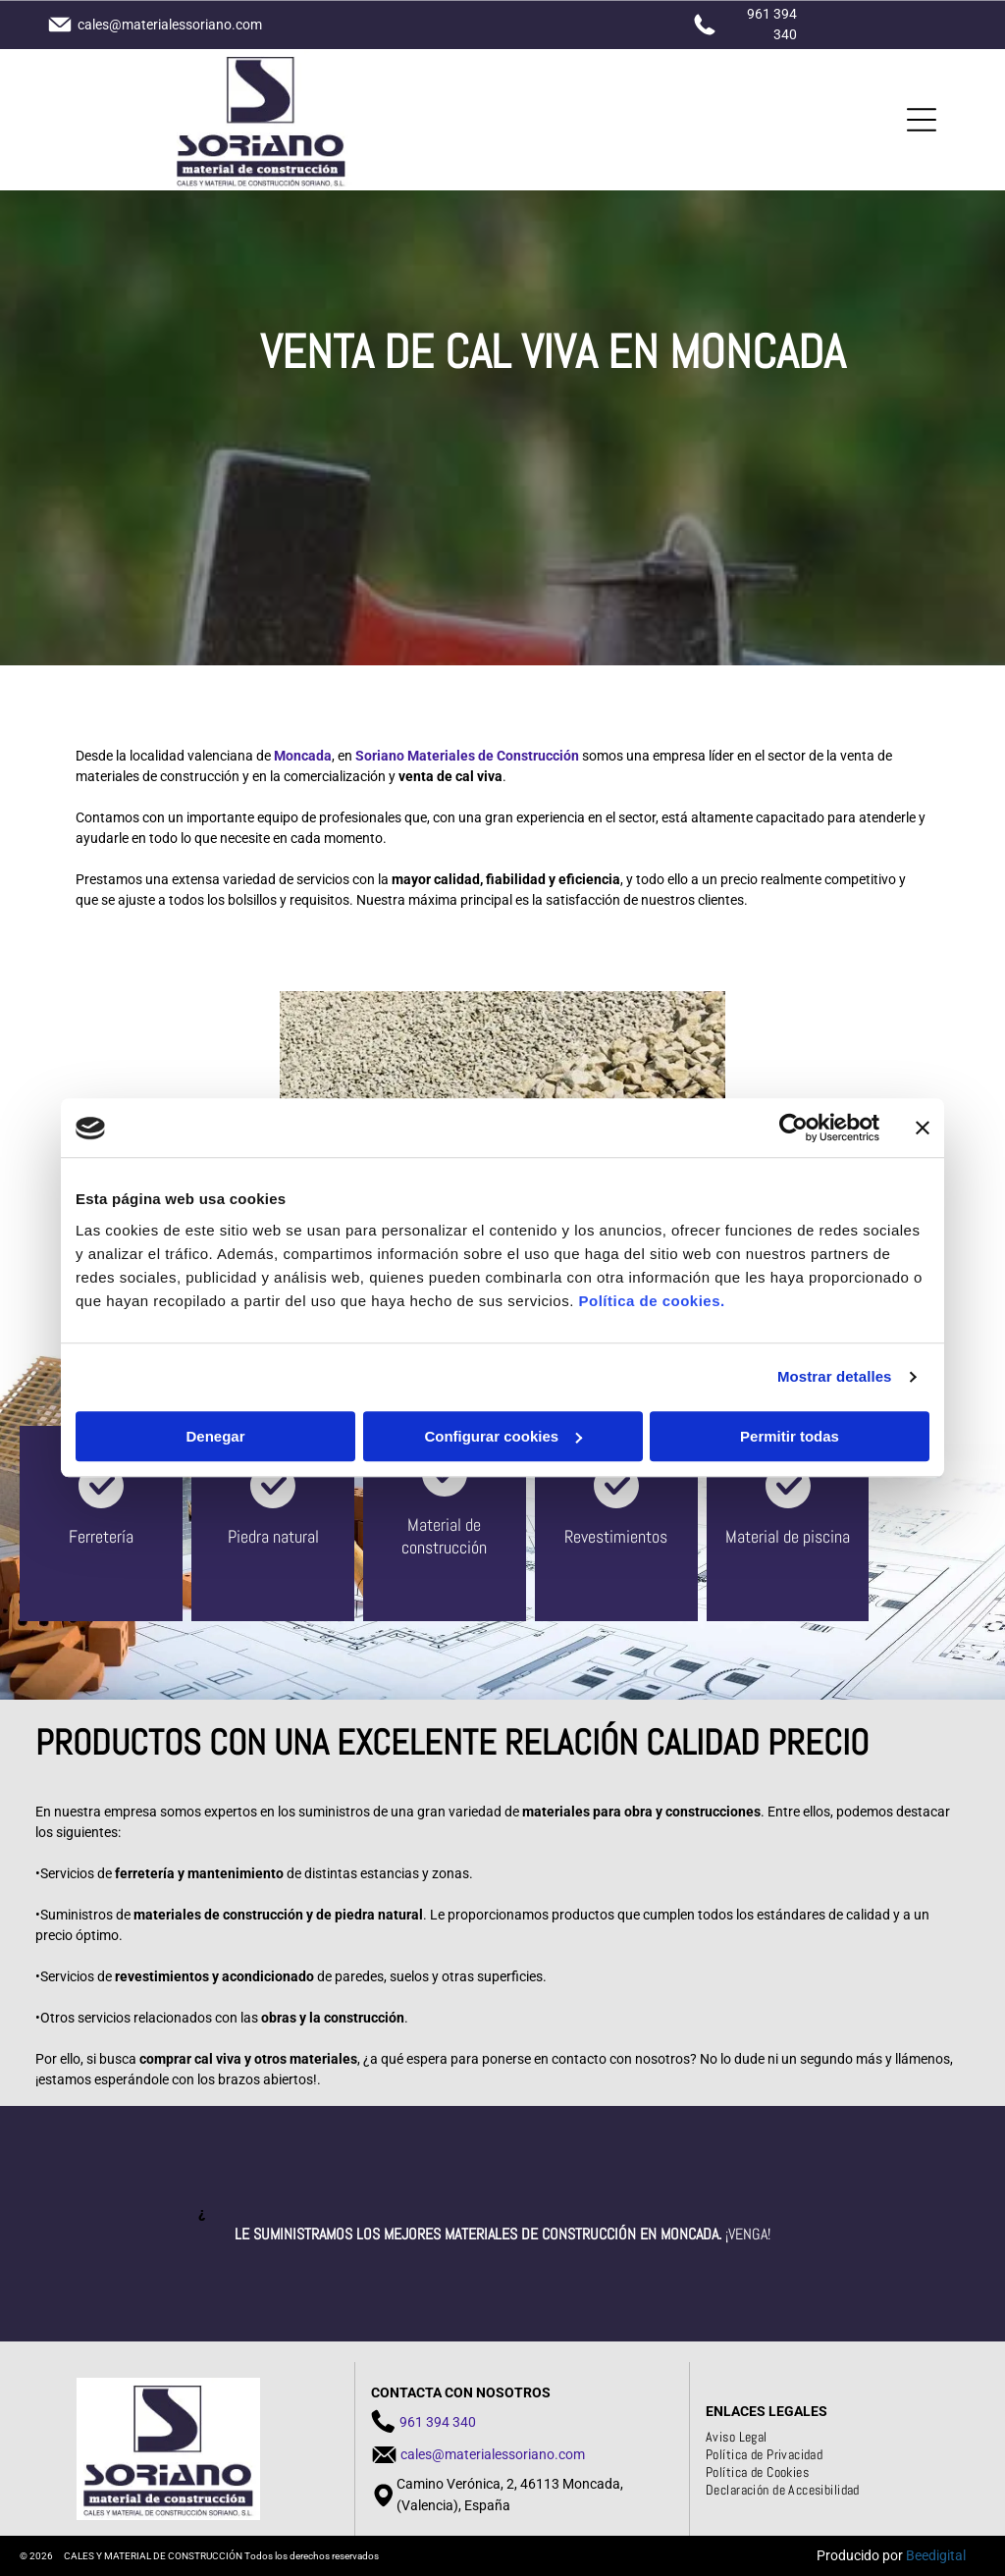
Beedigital (936, 2555)
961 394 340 (437, 2422)
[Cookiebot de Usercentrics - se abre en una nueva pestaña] (793, 1128)
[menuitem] (744, 2436)
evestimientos (620, 1536)
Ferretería (101, 1536)
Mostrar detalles (834, 1377)
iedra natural (278, 1536)
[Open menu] (921, 119)
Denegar (214, 1436)
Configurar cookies (503, 1436)
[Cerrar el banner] (922, 1128)
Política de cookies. (651, 1300)
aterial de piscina (793, 1536)
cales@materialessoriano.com (492, 2454)
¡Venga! (747, 2234)
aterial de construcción (444, 1535)
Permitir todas (789, 1436)
